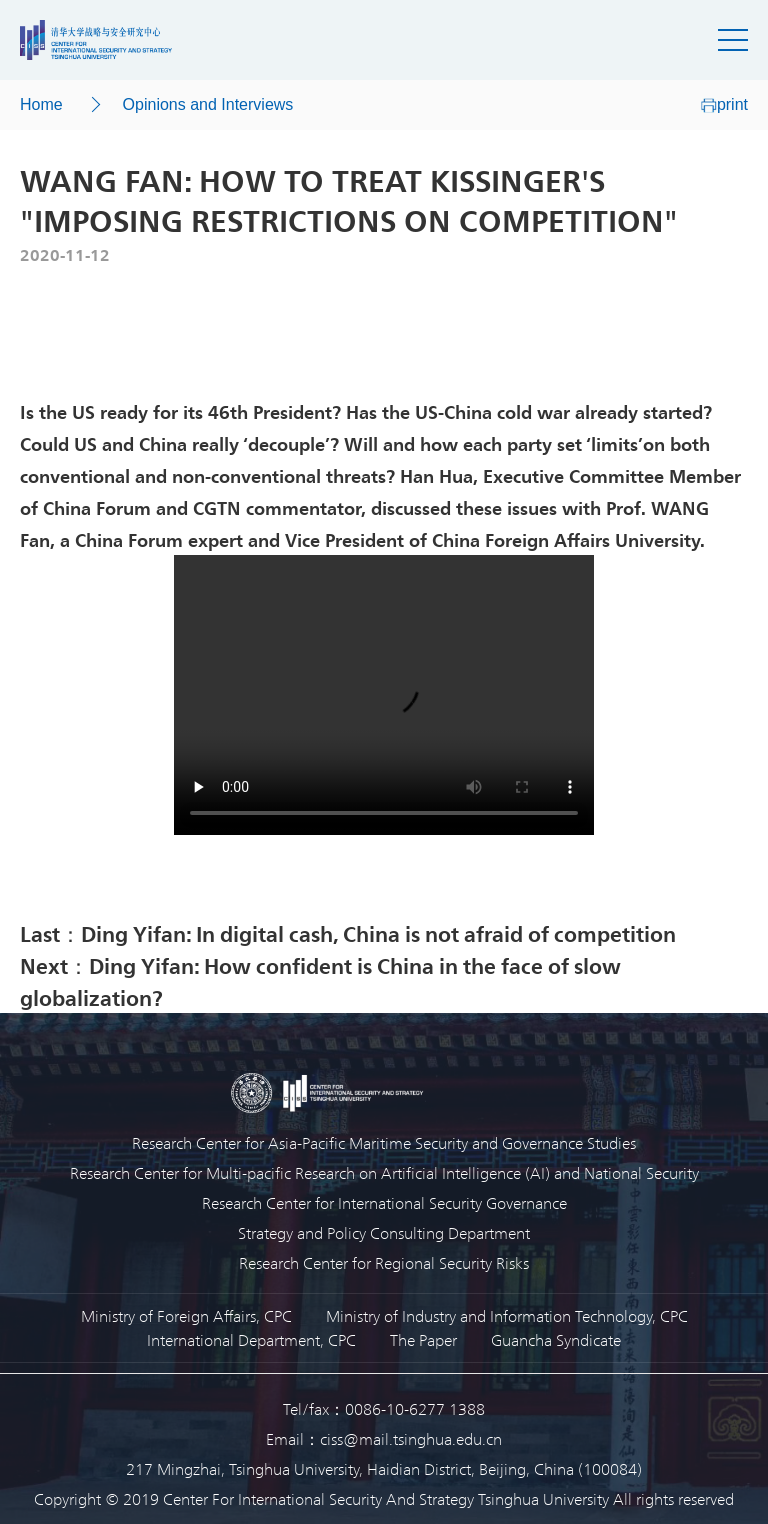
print (724, 104)
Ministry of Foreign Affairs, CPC (186, 1315)
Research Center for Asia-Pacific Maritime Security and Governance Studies (384, 1142)
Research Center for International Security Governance (384, 1202)
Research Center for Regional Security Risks (384, 1262)
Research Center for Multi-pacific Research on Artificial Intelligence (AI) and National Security (384, 1172)
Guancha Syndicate (556, 1339)
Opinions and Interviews (208, 104)
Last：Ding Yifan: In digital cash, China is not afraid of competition (348, 933)
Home (41, 104)
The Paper (423, 1339)
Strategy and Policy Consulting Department (384, 1232)
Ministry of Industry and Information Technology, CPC (507, 1315)
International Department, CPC (251, 1339)
